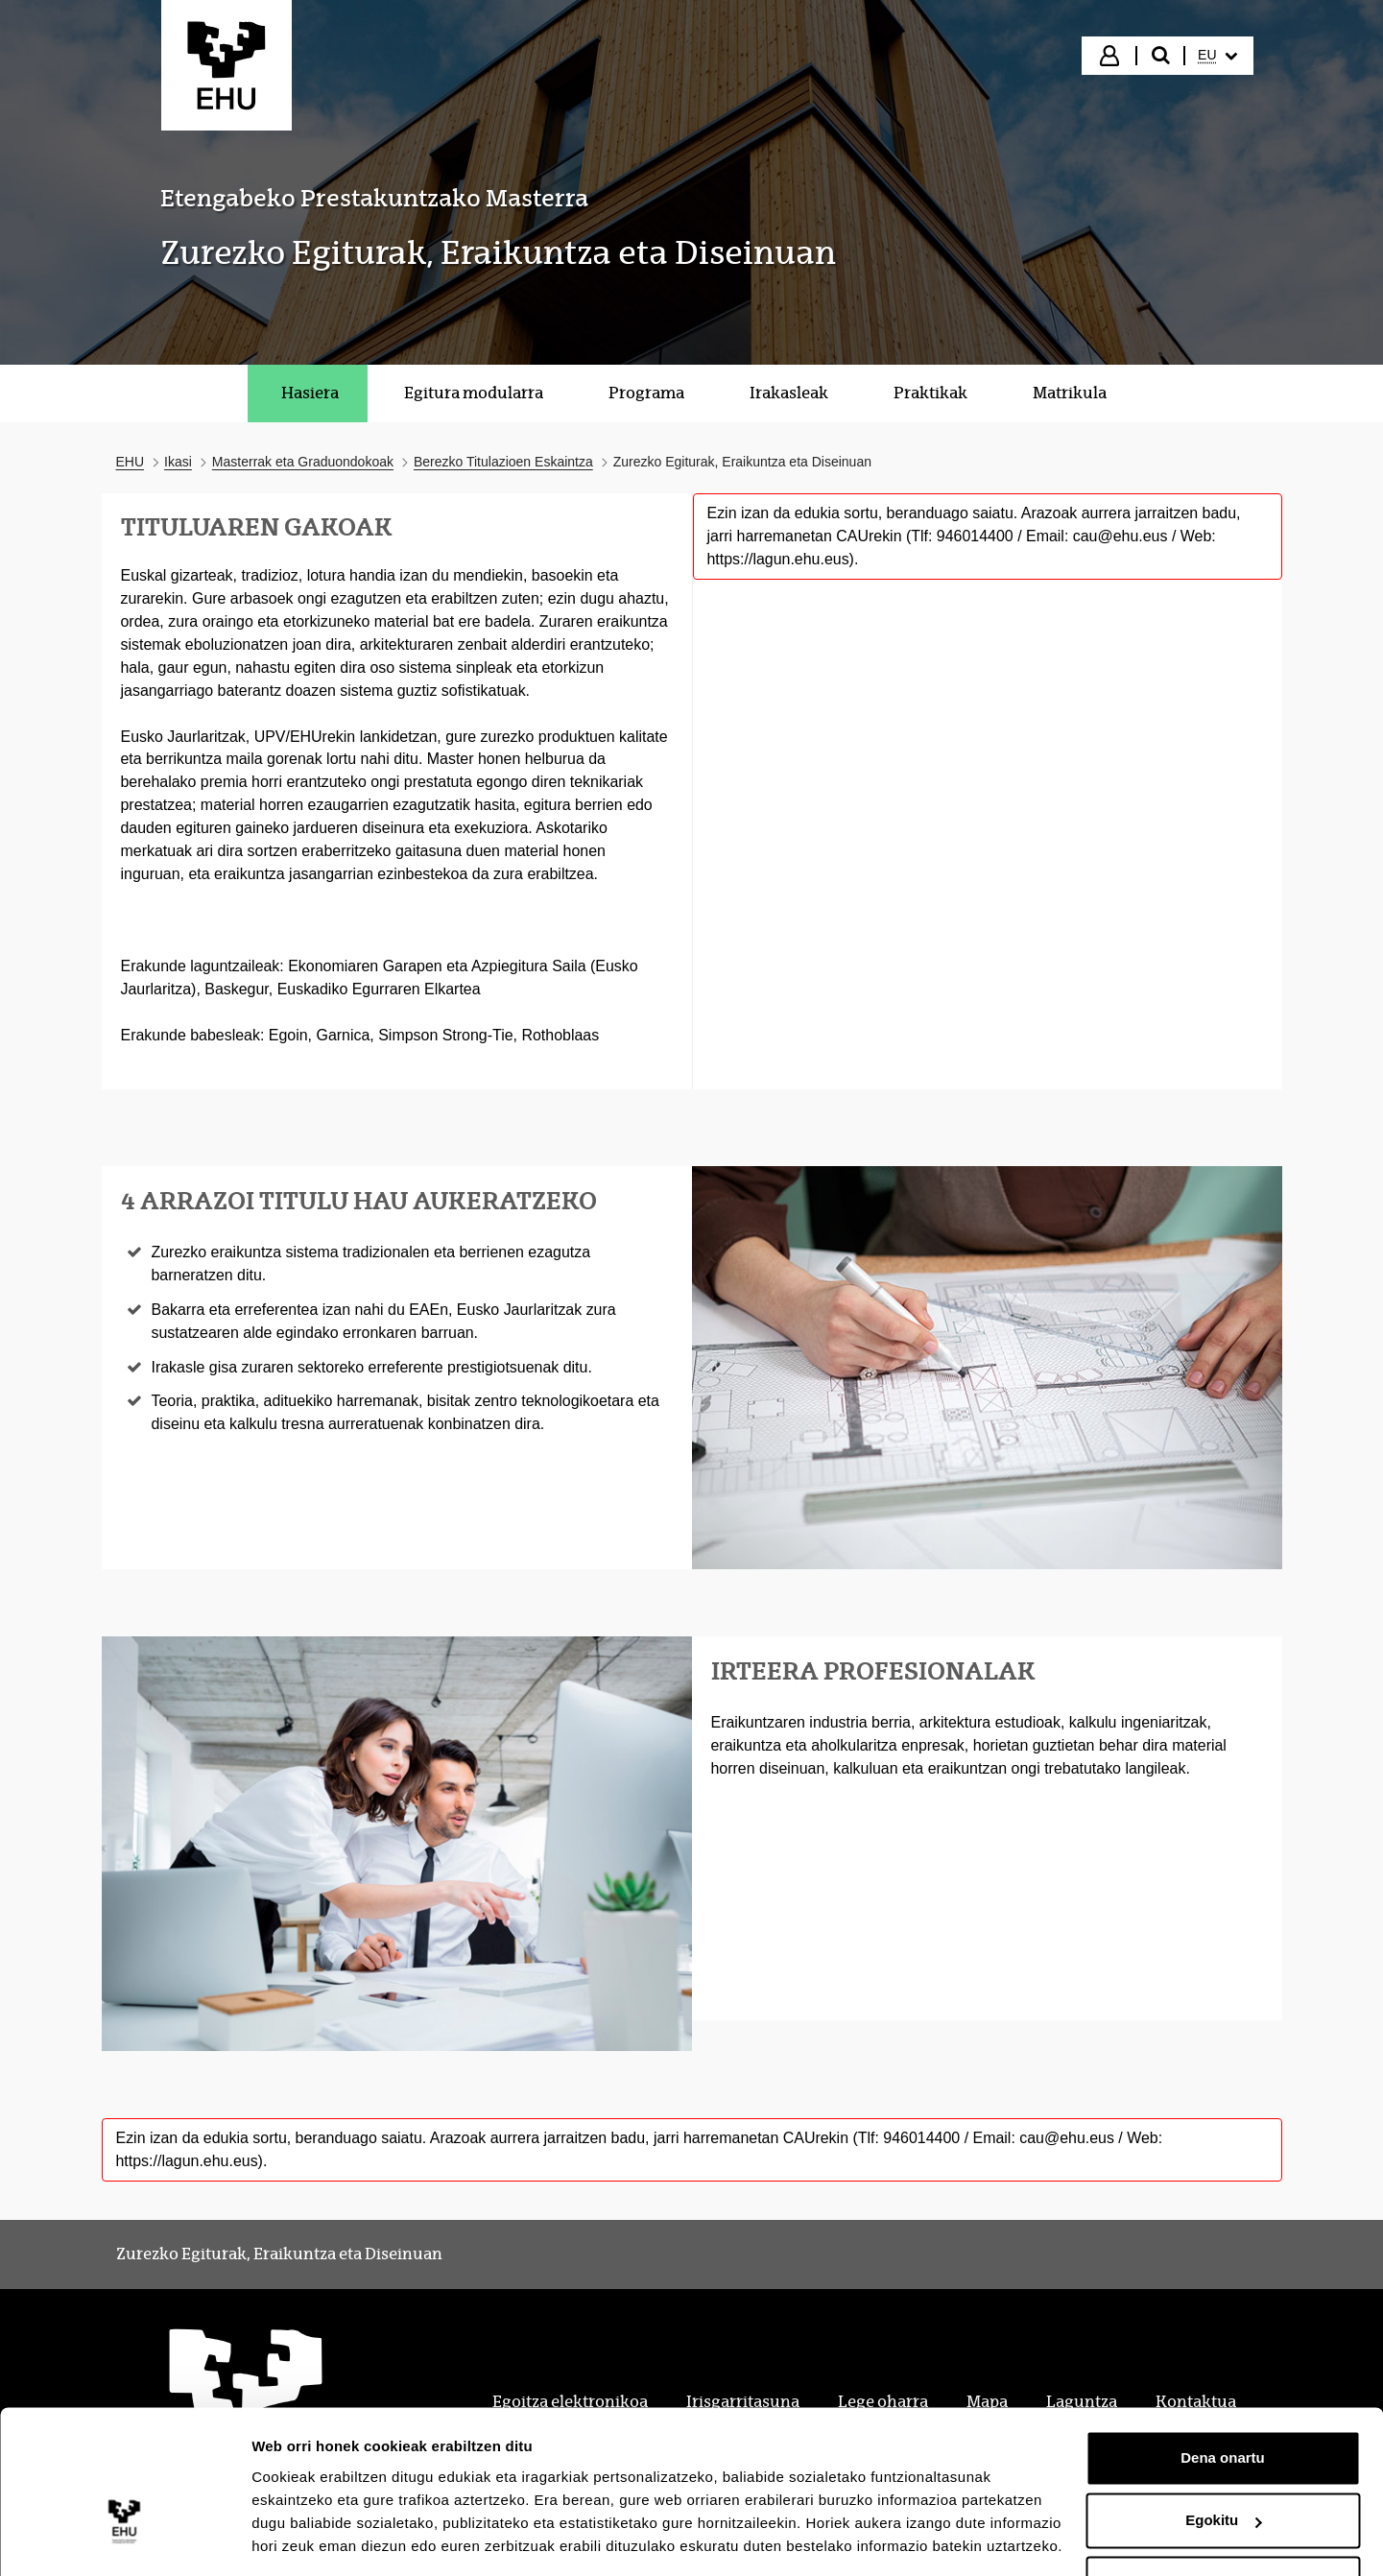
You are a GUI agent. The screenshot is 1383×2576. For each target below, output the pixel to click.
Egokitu (1223, 2459)
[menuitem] (1217, 55)
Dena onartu (1222, 2397)
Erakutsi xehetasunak (326, 2538)
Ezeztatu (1223, 2523)
